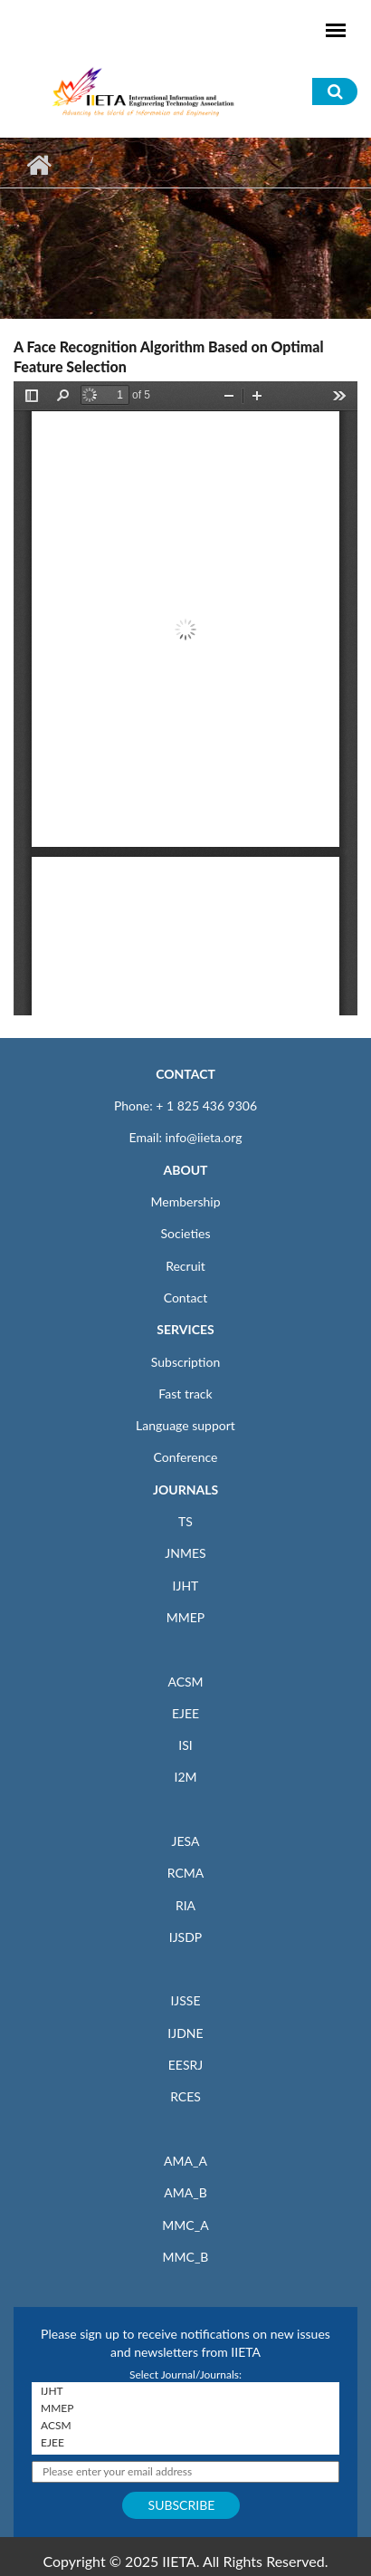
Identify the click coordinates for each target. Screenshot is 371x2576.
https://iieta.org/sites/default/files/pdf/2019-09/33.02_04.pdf (185, 698)
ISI (185, 1745)
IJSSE (185, 2000)
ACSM (185, 1681)
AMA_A (185, 2160)
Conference (186, 1457)
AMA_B (185, 2192)
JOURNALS (185, 1489)
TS (185, 1521)
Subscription (185, 1362)
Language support (185, 1425)
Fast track (185, 1393)
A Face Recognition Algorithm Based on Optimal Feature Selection (169, 356)
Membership (185, 1201)
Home (38, 164)
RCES (185, 2096)
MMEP (185, 1617)
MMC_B (186, 2256)
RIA (185, 1905)
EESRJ (185, 2064)
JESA (186, 1841)
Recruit (185, 1266)
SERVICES (185, 1329)
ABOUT (185, 1169)
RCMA (186, 1872)
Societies (186, 1233)
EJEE (185, 1713)
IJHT (186, 1585)
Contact (186, 1297)
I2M (185, 1776)
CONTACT (185, 1073)
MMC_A (185, 2225)
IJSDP (185, 1937)
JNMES (185, 1553)
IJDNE (185, 2033)
